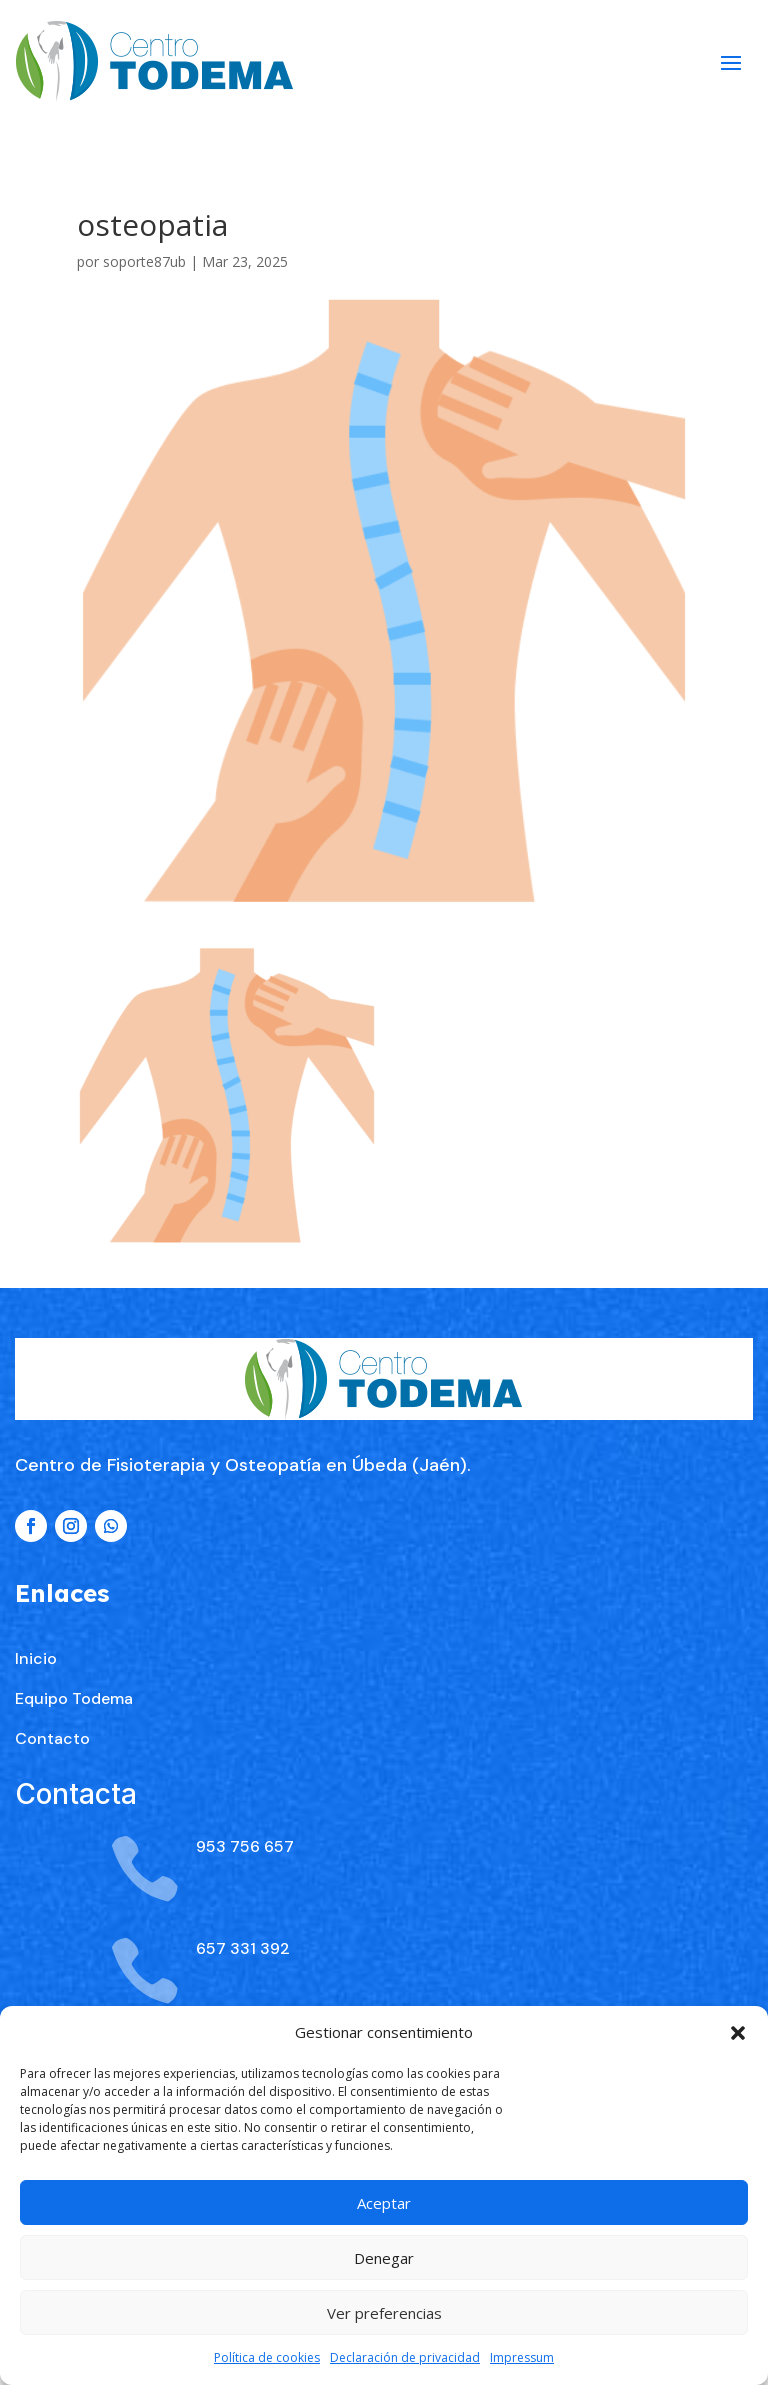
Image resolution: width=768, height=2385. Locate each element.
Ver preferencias (384, 2313)
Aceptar (384, 2203)
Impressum (522, 2357)
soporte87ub (144, 261)
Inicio (36, 1784)
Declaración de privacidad (405, 2357)
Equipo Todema (74, 1824)
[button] (738, 2033)
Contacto (52, 1864)
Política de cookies (267, 2357)
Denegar (384, 2258)
